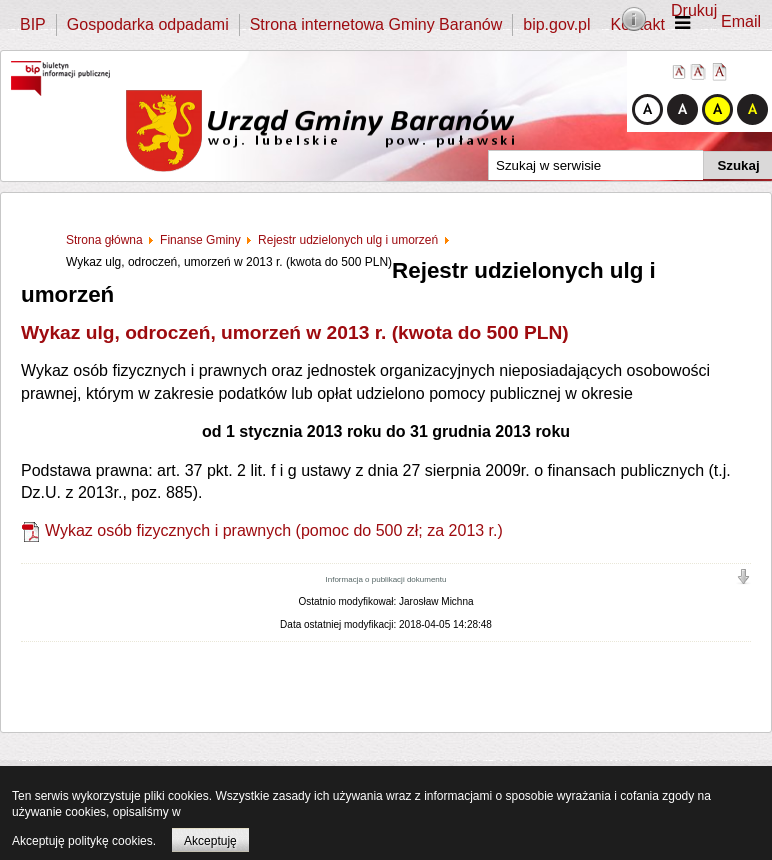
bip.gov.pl (556, 24)
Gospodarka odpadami (148, 24)
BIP (33, 24)
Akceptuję (210, 841)
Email (741, 21)
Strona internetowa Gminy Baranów (376, 24)
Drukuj (694, 10)
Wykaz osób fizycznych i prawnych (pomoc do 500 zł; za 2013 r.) (274, 530)
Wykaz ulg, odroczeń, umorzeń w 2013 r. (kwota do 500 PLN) (295, 332)
